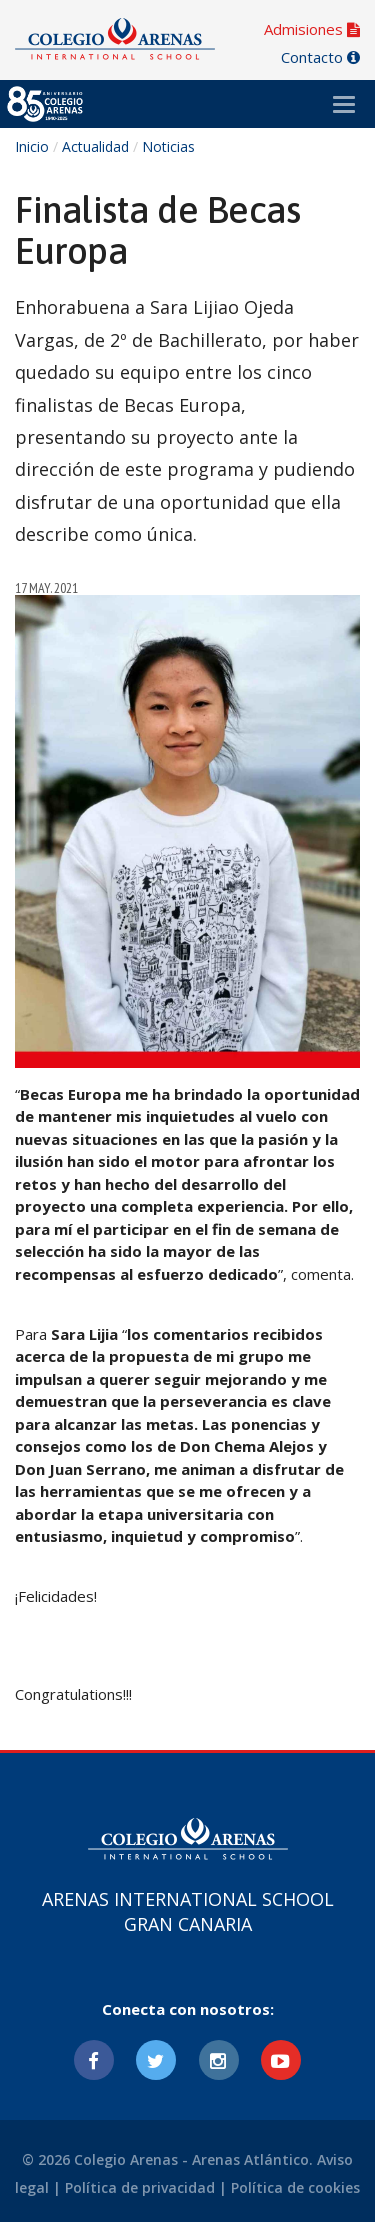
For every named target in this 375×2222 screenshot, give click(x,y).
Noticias (168, 146)
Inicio (32, 146)
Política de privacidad (140, 2187)
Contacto (320, 57)
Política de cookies (295, 2187)
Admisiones (312, 29)
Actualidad (95, 146)
